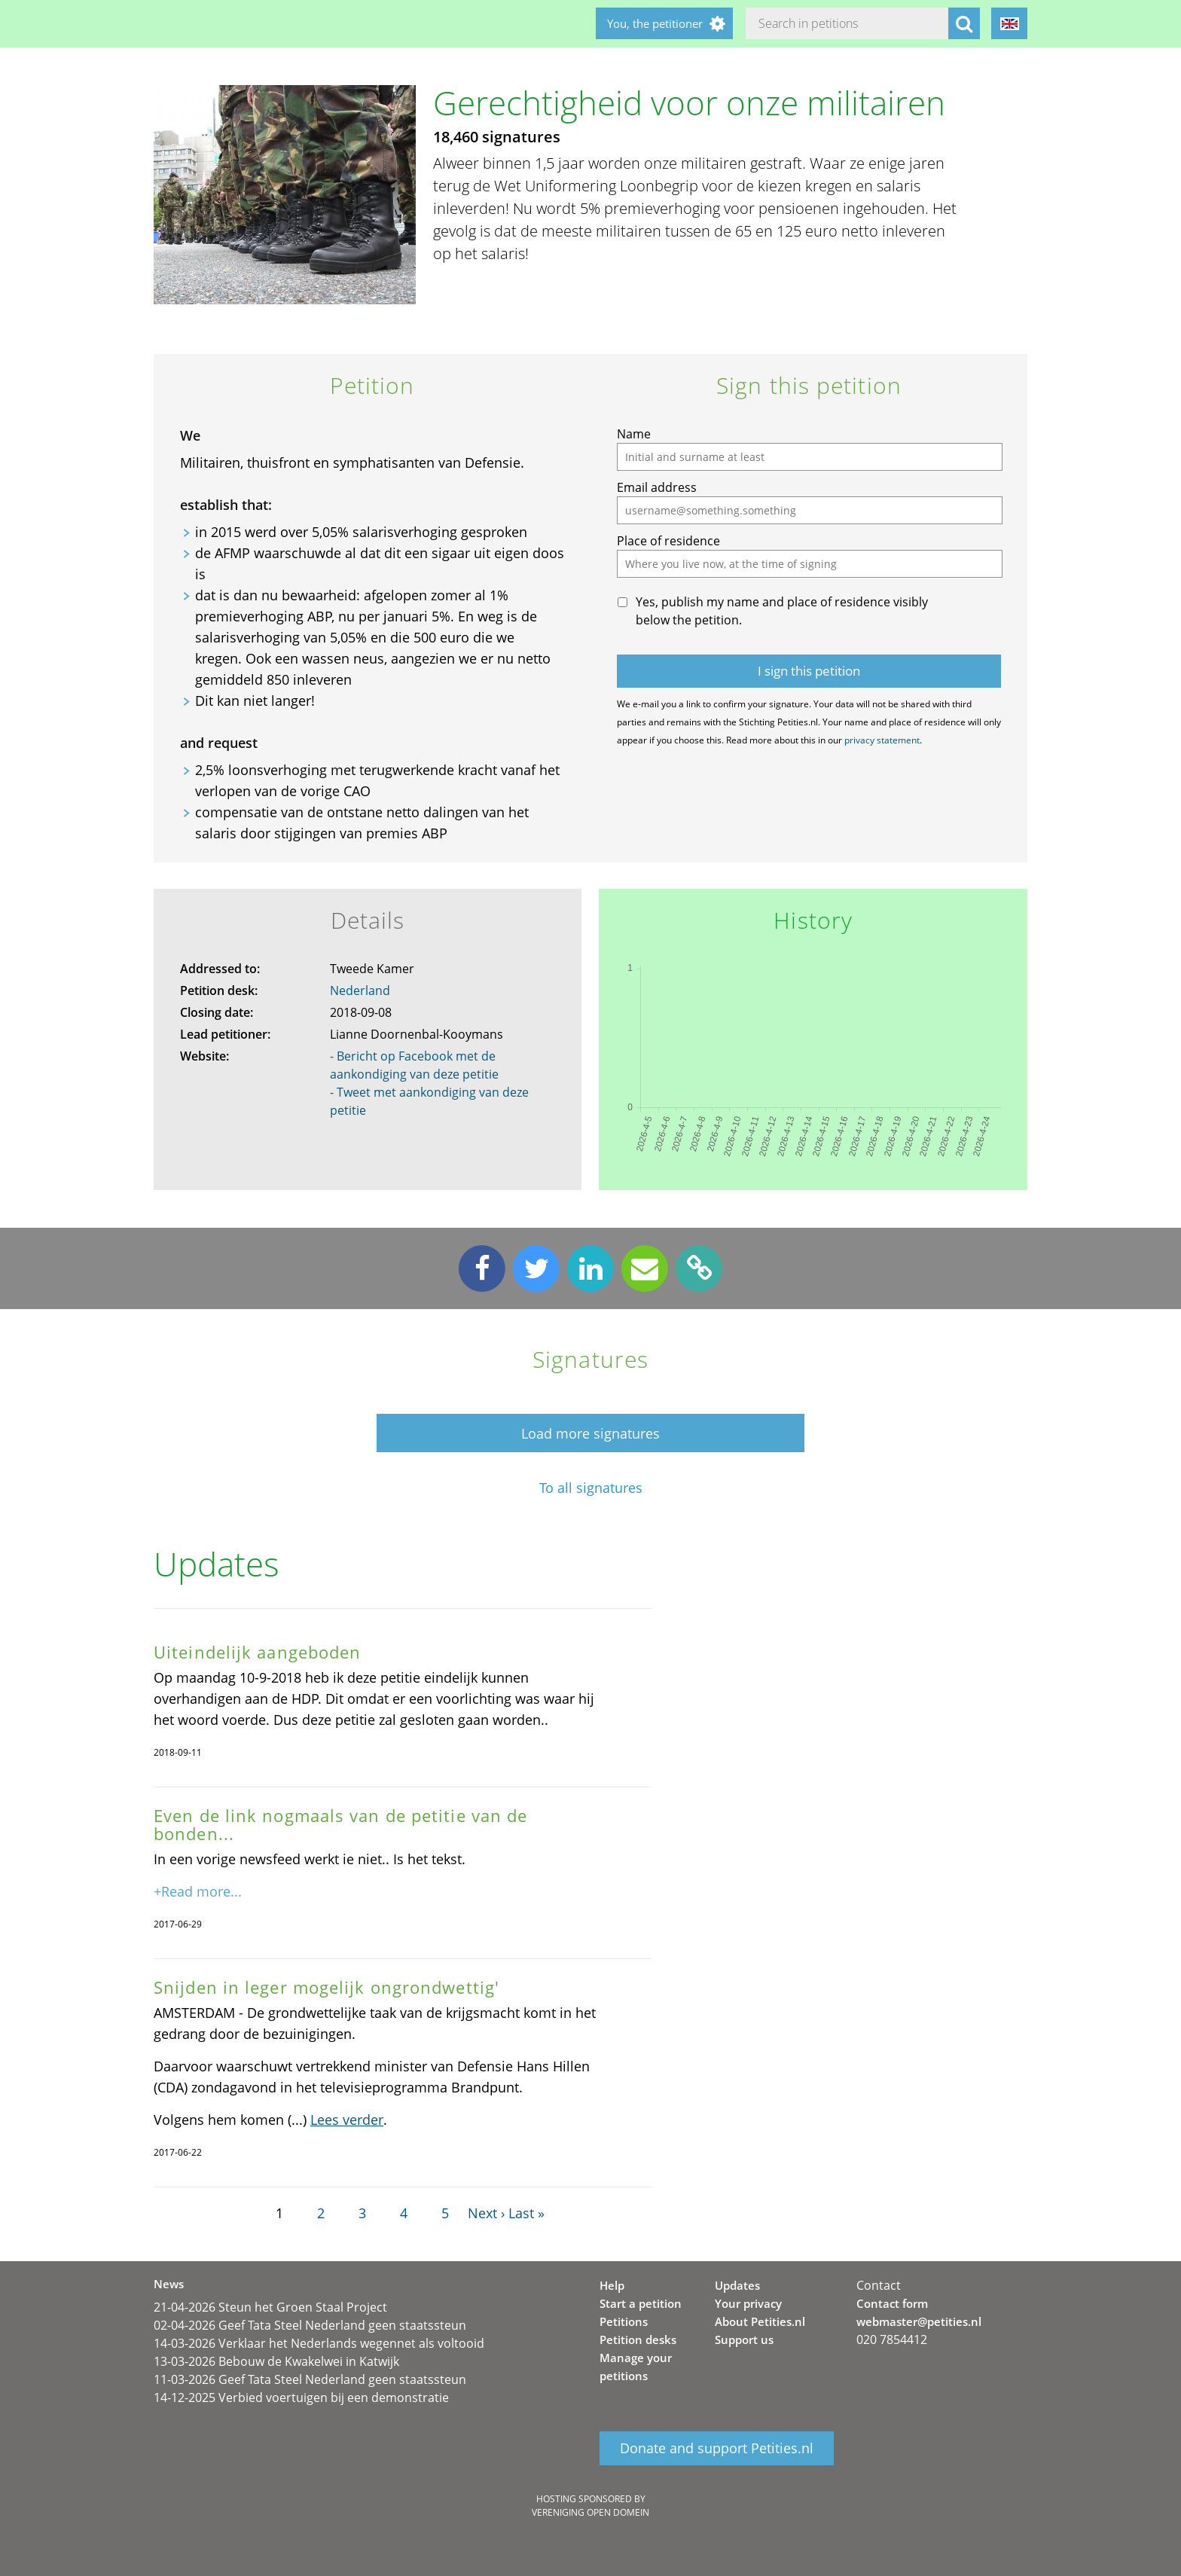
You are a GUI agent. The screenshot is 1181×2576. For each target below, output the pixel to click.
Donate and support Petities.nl (716, 2448)
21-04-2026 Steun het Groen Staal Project (270, 2307)
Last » (526, 2213)
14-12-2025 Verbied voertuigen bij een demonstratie (301, 2397)
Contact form (892, 2303)
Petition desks (638, 2339)
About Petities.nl (760, 2321)
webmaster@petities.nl (918, 2321)
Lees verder (346, 2120)
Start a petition (641, 2303)
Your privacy (748, 2303)
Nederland (360, 990)
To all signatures (590, 1488)
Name (634, 434)
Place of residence (668, 541)
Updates (737, 2285)
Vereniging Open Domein (590, 2512)
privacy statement (882, 740)
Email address (657, 487)
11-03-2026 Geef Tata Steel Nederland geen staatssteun (310, 2379)
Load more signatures (590, 1433)
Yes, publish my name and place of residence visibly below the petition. (782, 611)
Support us (744, 2339)
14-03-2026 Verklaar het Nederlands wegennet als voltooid (319, 2343)
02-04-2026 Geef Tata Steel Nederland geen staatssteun (310, 2325)
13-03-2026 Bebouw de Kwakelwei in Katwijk (276, 2361)
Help (612, 2285)
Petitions (624, 2321)
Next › (486, 2213)
